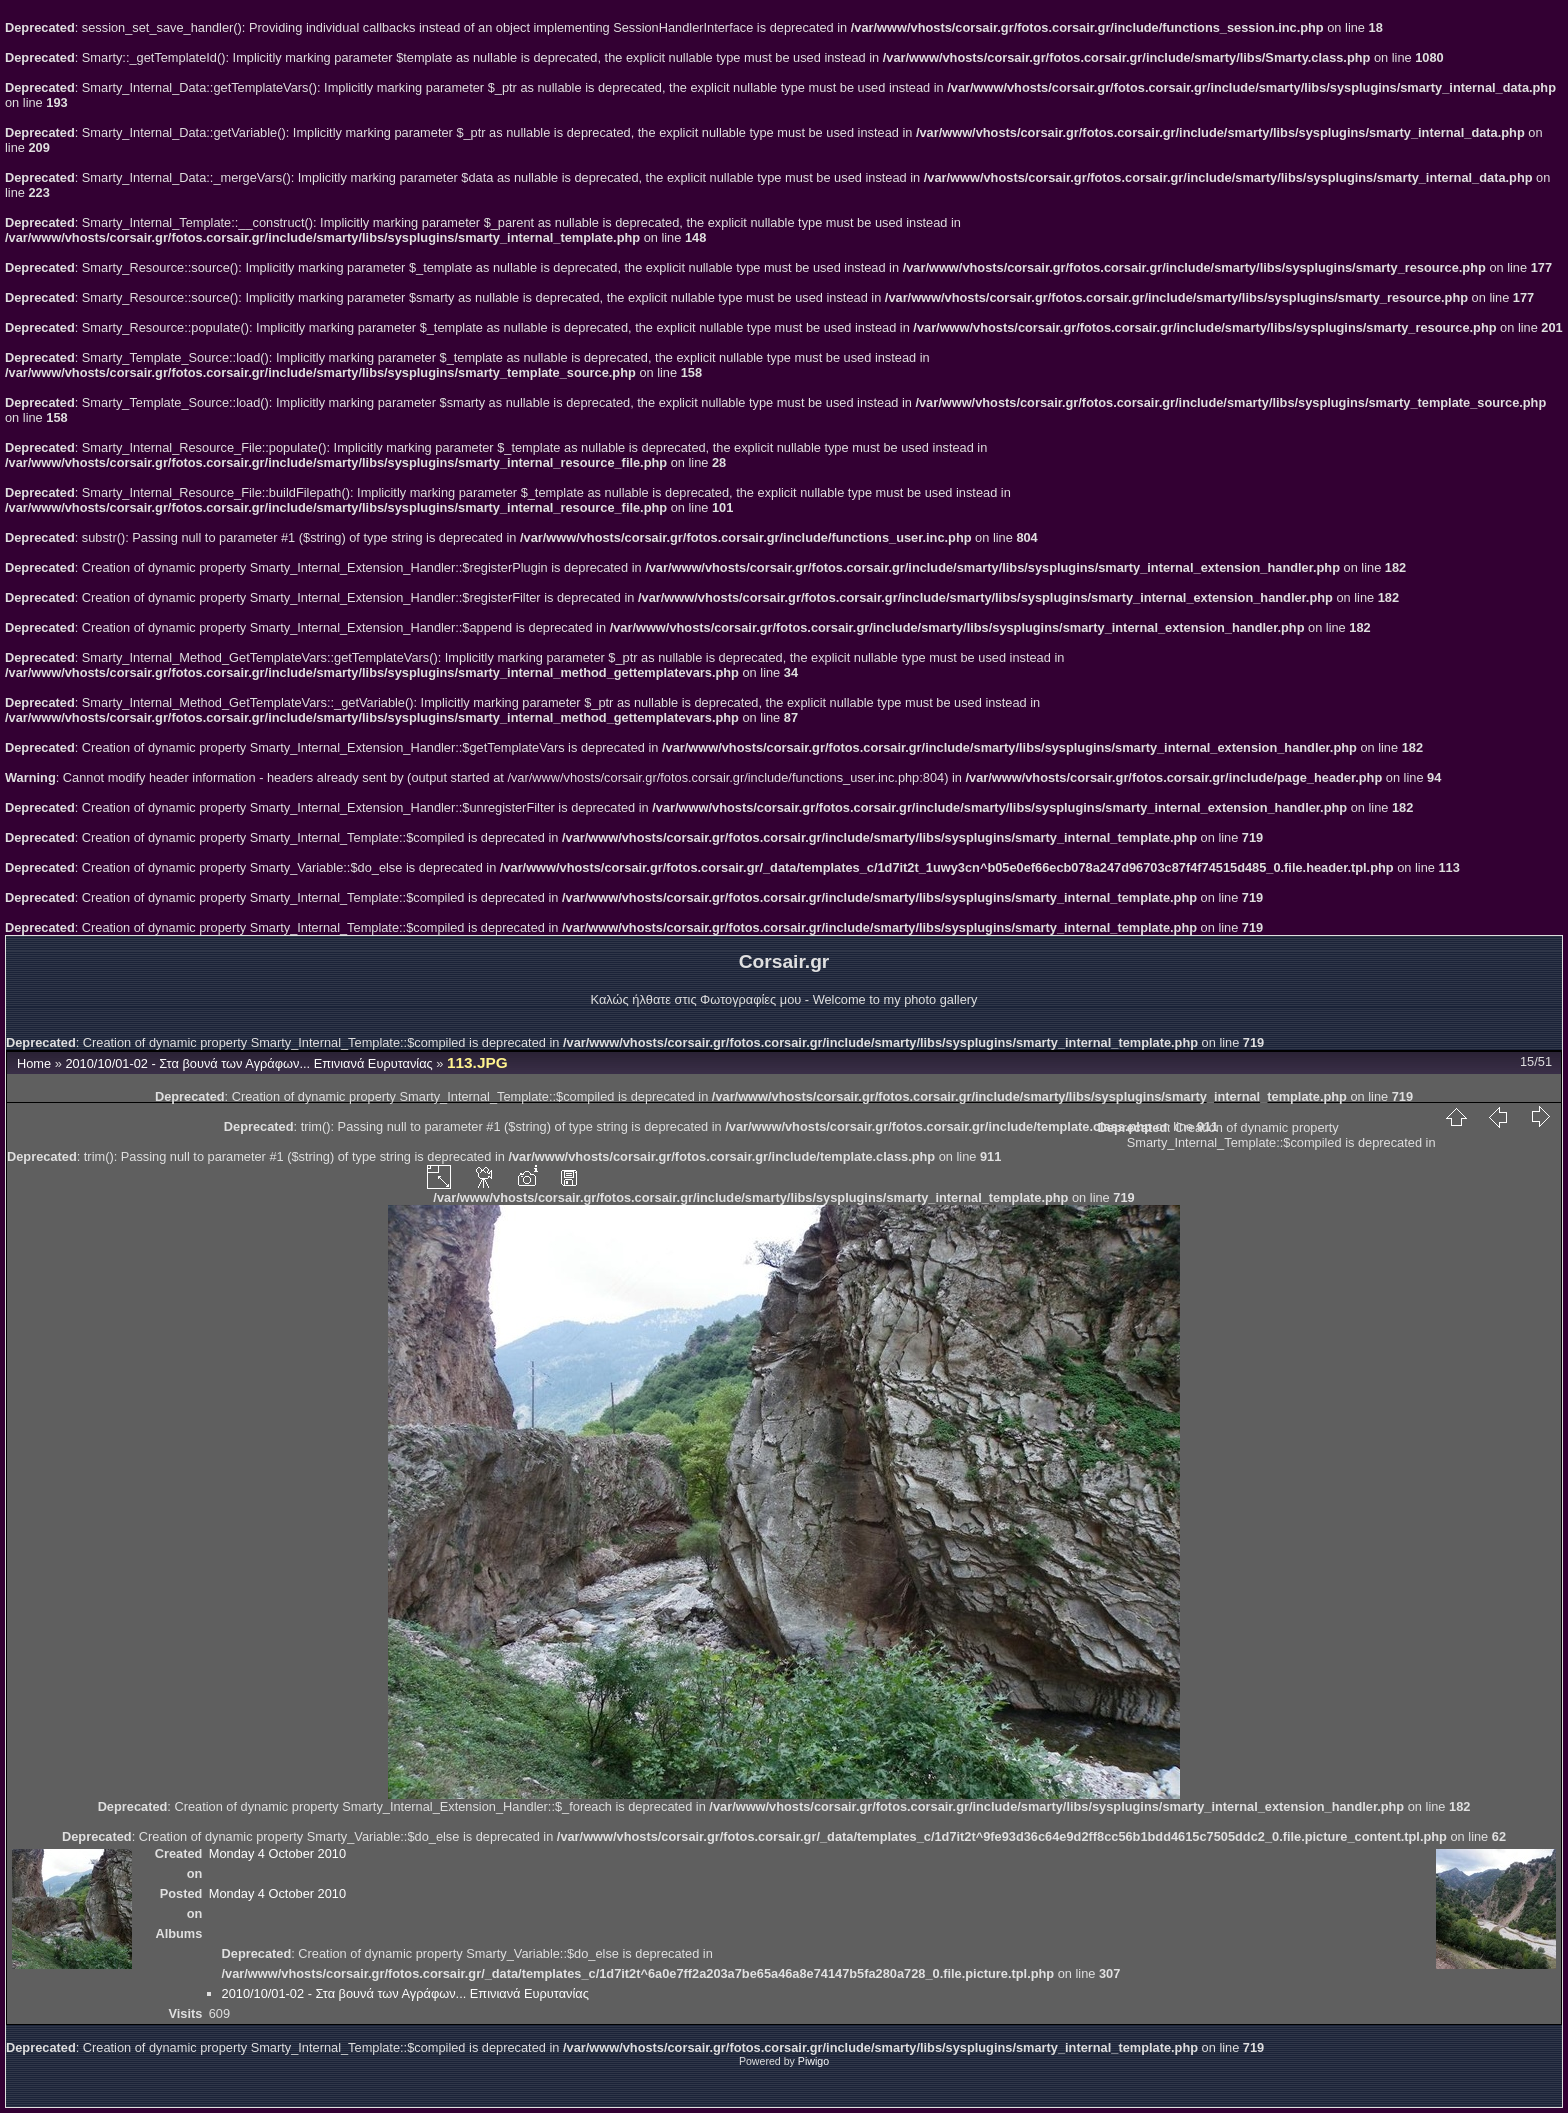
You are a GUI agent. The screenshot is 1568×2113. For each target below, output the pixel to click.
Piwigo (813, 2061)
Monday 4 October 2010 (277, 1853)
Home (34, 1063)
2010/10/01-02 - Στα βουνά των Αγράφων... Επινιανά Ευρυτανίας (248, 1063)
